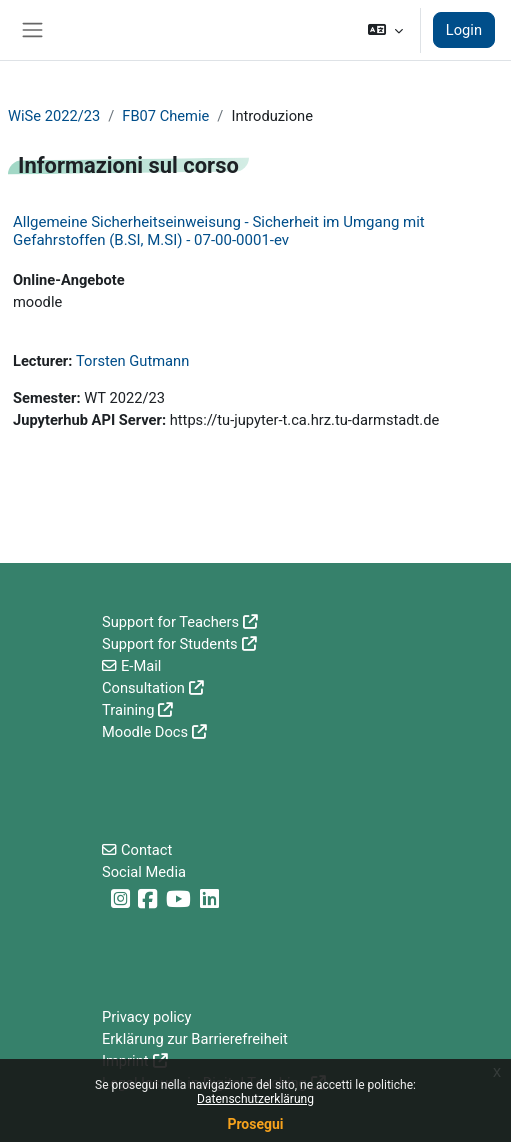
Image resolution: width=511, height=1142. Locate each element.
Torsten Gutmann (132, 361)
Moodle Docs (145, 732)
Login (464, 30)
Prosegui (255, 1124)
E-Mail (141, 666)
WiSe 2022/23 (54, 116)
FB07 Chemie (165, 116)
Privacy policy (146, 1017)
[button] (384, 30)
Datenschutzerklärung (255, 1099)
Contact (146, 850)
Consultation (143, 688)
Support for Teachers (170, 622)
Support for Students (170, 644)
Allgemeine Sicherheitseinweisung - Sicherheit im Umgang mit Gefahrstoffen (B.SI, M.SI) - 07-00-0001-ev (219, 231)
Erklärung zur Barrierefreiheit (195, 1039)
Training (128, 710)
